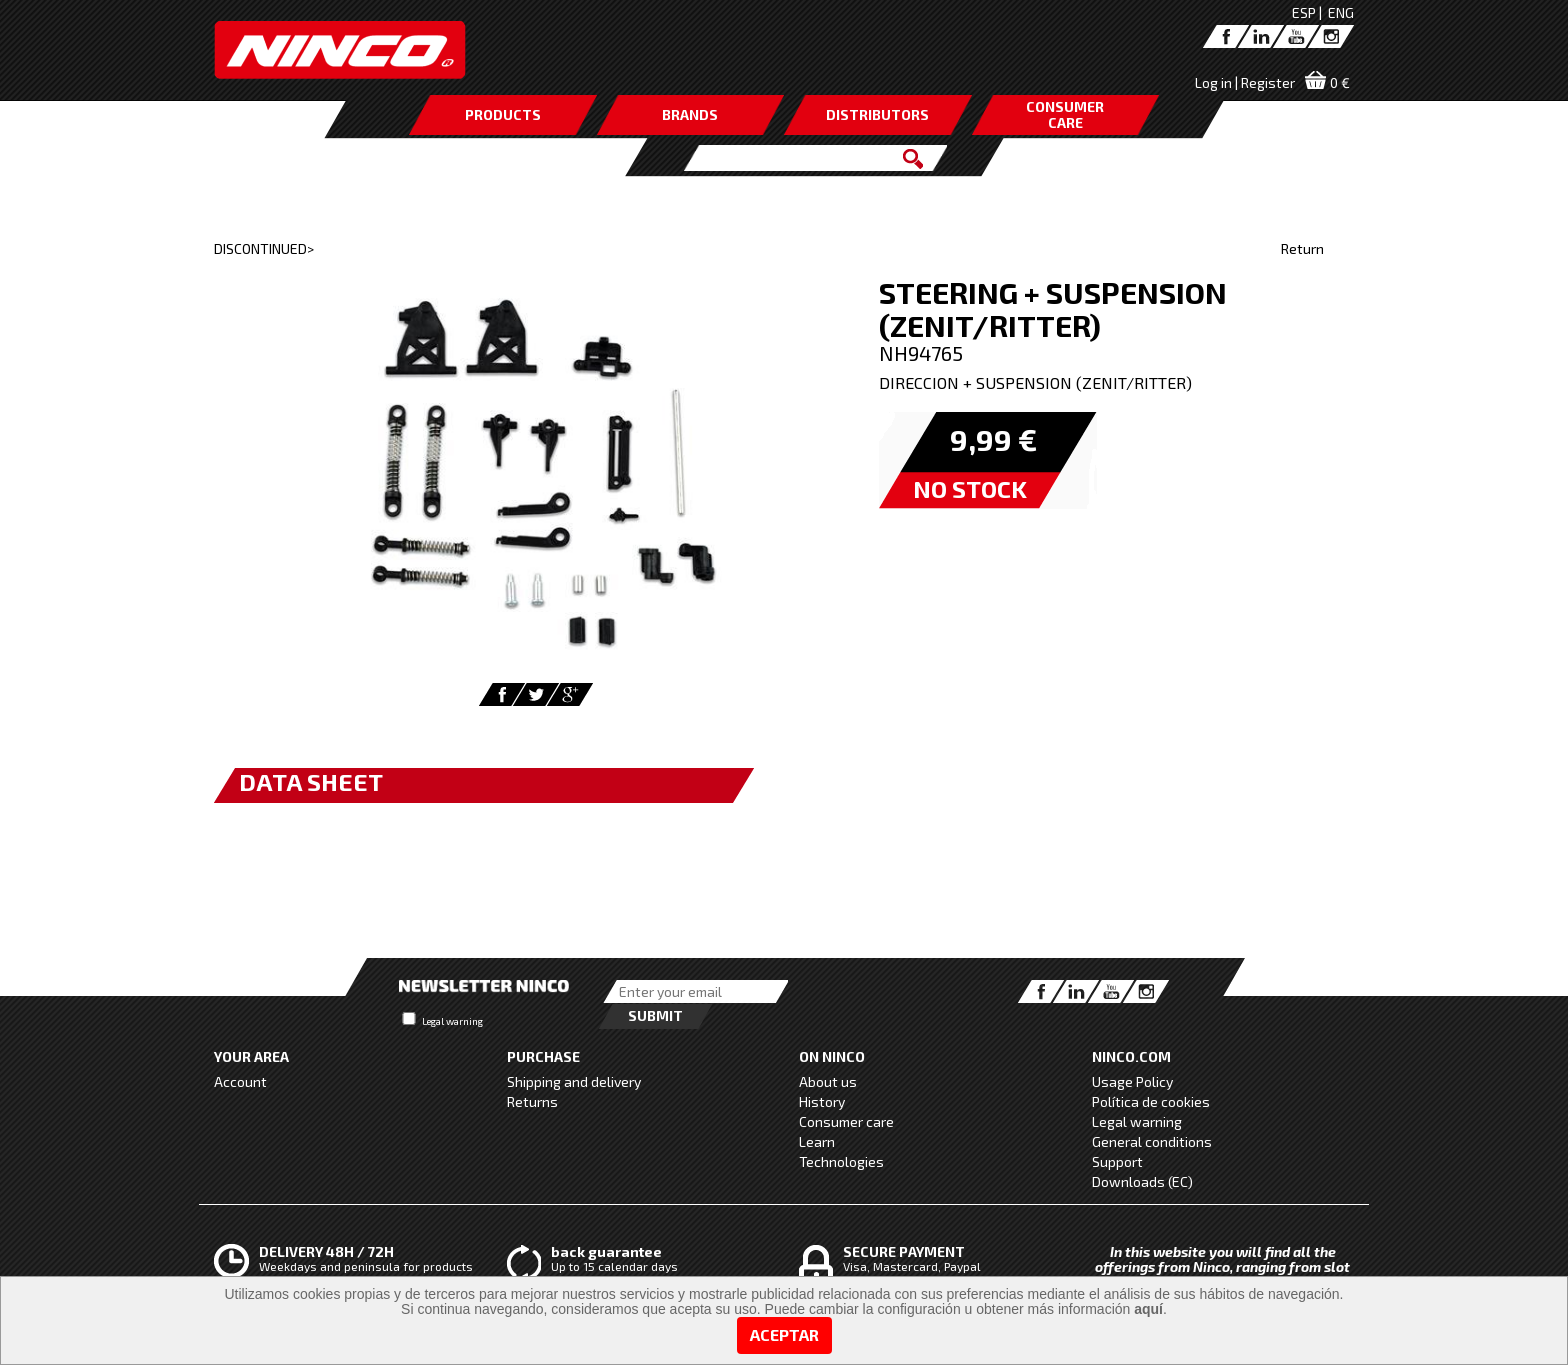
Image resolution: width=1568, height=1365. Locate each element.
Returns (532, 1101)
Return (1302, 248)
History (822, 1101)
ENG (1341, 12)
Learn (817, 1141)
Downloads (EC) (1142, 1181)
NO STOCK (970, 488)
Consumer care (846, 1121)
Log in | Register (1245, 82)
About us (828, 1081)
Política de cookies (1151, 1101)
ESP (1304, 12)
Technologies (841, 1161)
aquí (1148, 1309)
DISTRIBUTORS (877, 114)
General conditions (1152, 1141)
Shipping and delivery (574, 1081)
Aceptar (784, 1334)
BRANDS (690, 114)
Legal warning (452, 1021)
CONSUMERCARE (1065, 114)
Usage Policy (1132, 1081)
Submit (655, 1015)
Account (240, 1081)
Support (1117, 1161)
